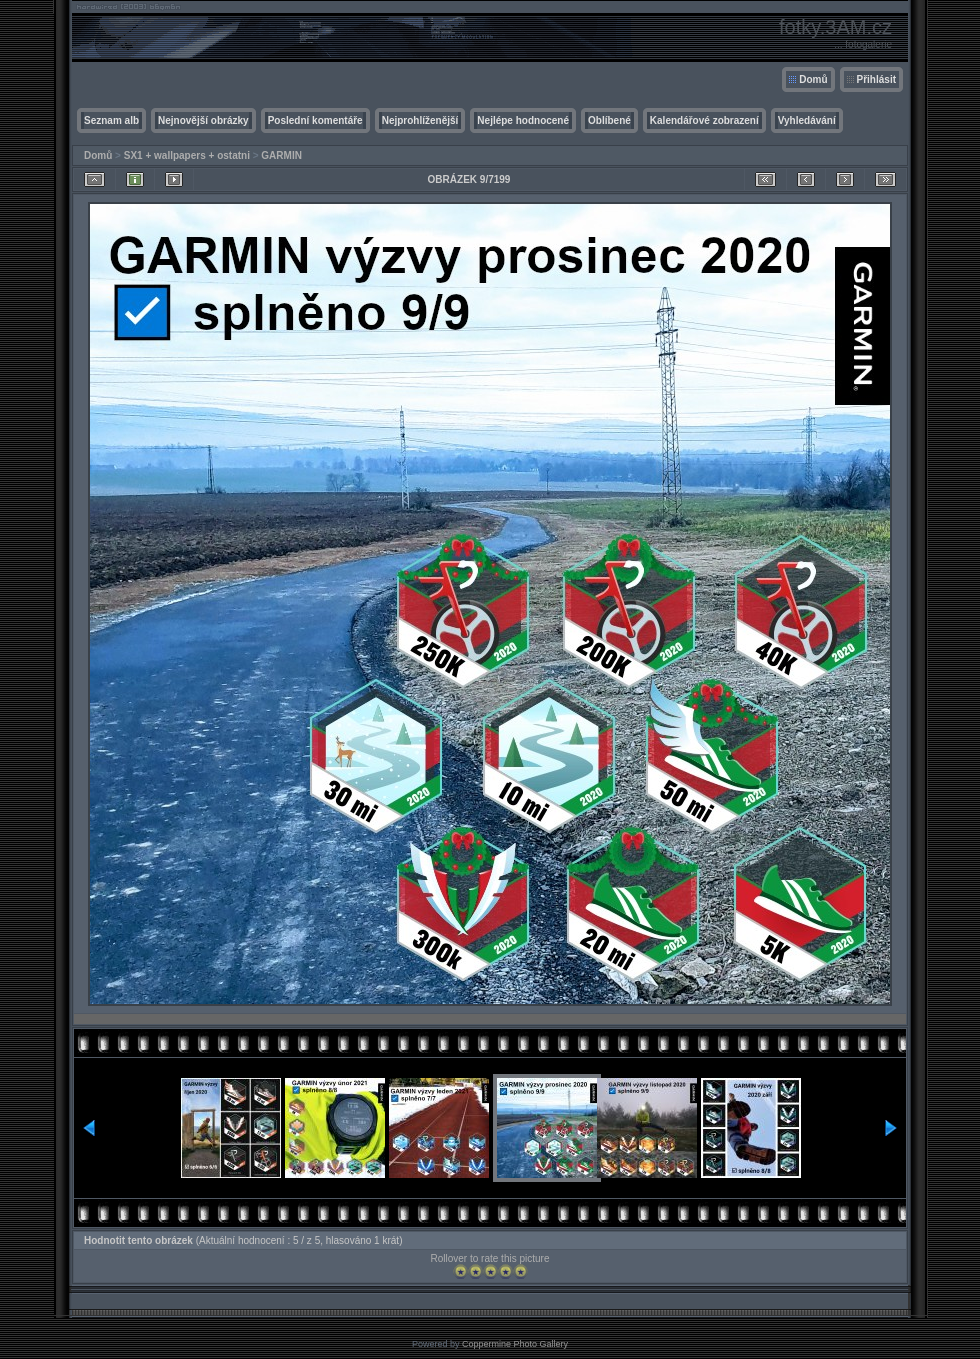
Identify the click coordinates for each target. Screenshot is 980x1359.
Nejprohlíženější (420, 120)
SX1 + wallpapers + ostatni (187, 155)
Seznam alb (111, 120)
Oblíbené (609, 120)
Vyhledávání (807, 120)
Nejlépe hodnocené (523, 120)
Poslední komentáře (315, 120)
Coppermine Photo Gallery (515, 1344)
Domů (813, 79)
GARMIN (281, 155)
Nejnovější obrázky (203, 120)
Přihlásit (876, 79)
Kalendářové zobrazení (704, 120)
